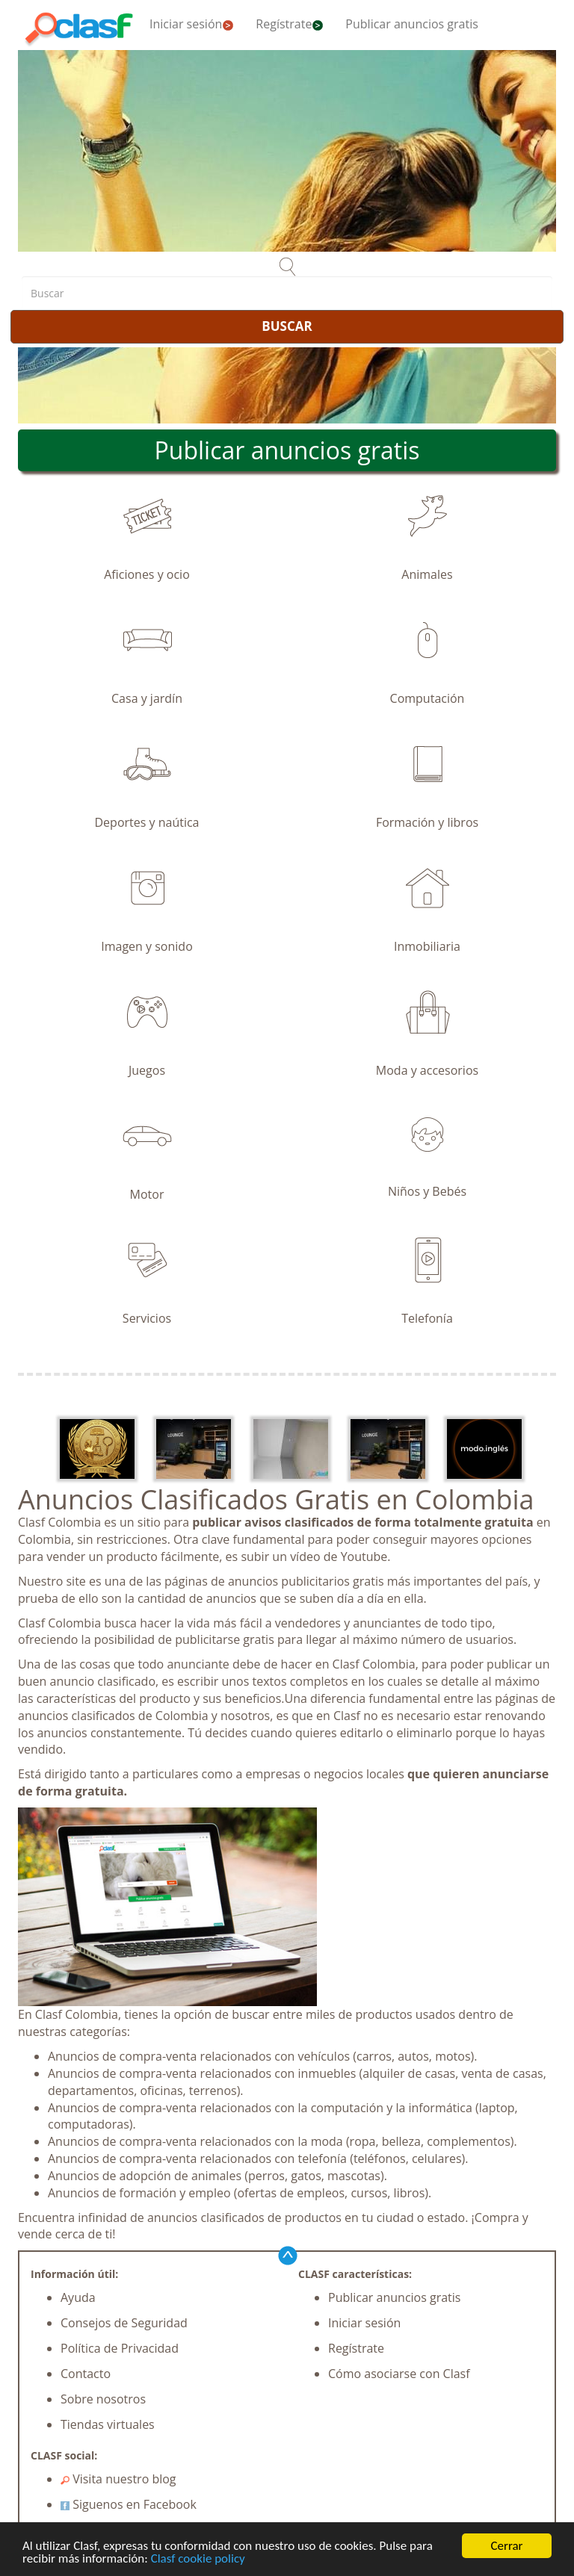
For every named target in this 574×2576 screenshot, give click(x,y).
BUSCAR (287, 326)
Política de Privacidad (120, 2348)
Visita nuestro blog (118, 2479)
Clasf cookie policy (198, 2559)
